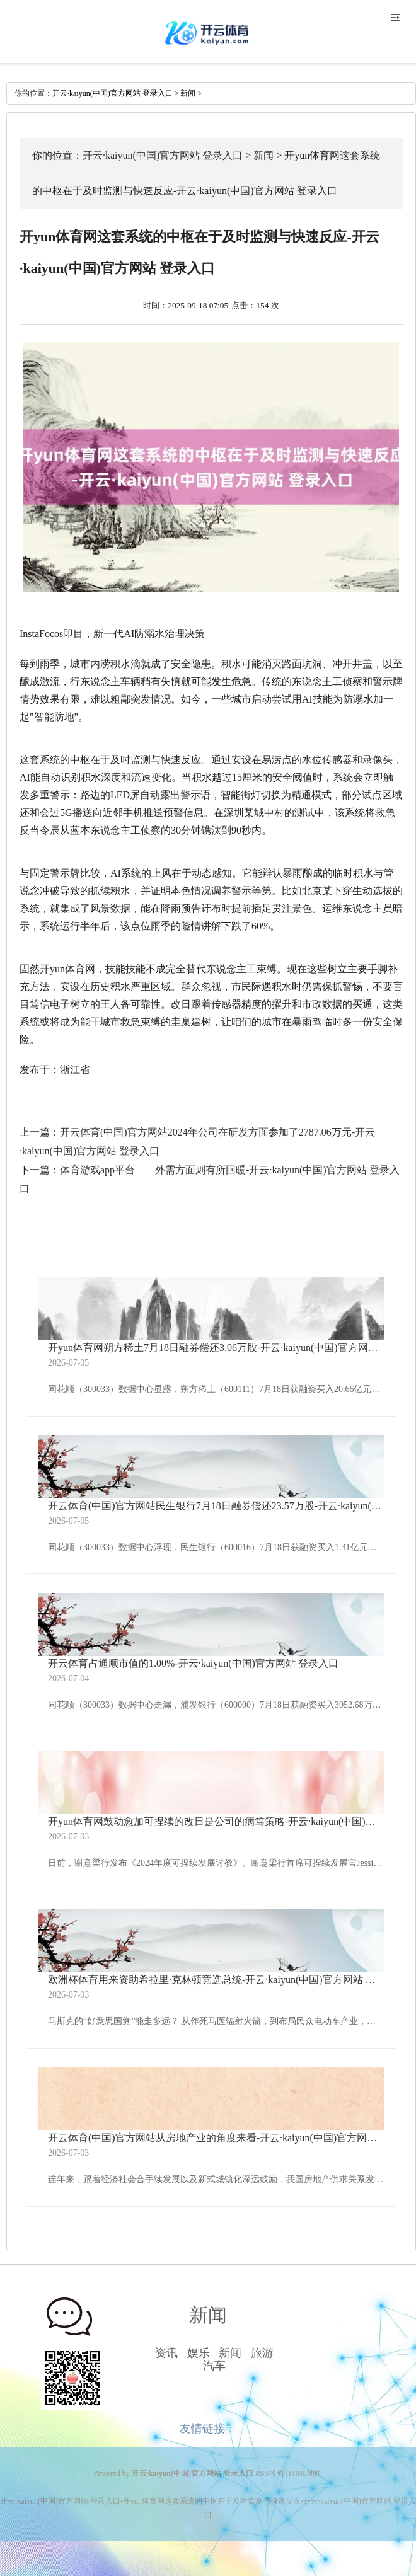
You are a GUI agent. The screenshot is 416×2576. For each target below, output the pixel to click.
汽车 (214, 2365)
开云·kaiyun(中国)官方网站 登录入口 (112, 93)
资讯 (166, 2353)
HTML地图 (304, 2473)
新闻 (187, 93)
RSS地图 (269, 2473)
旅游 (262, 2353)
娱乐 (198, 2353)
